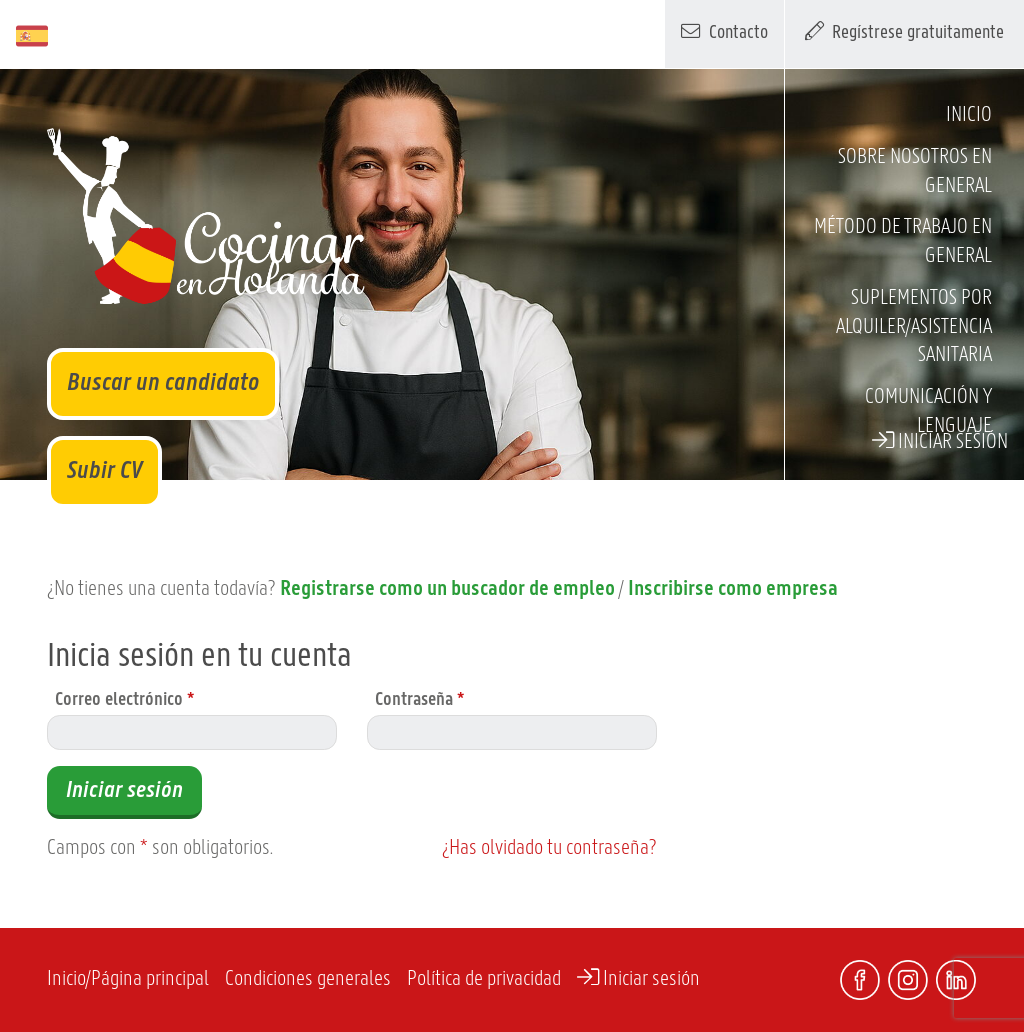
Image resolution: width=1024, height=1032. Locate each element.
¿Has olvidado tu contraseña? (549, 848)
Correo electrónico (124, 700)
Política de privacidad (484, 979)
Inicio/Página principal (128, 979)
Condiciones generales (308, 979)
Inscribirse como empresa (733, 589)
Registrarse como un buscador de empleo (447, 589)
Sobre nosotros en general (915, 172)
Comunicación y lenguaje (928, 412)
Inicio (969, 115)
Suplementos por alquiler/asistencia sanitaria (914, 327)
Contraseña (419, 700)
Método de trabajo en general (903, 242)
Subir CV (104, 471)
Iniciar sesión (940, 441)
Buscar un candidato (163, 383)
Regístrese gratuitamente (905, 31)
